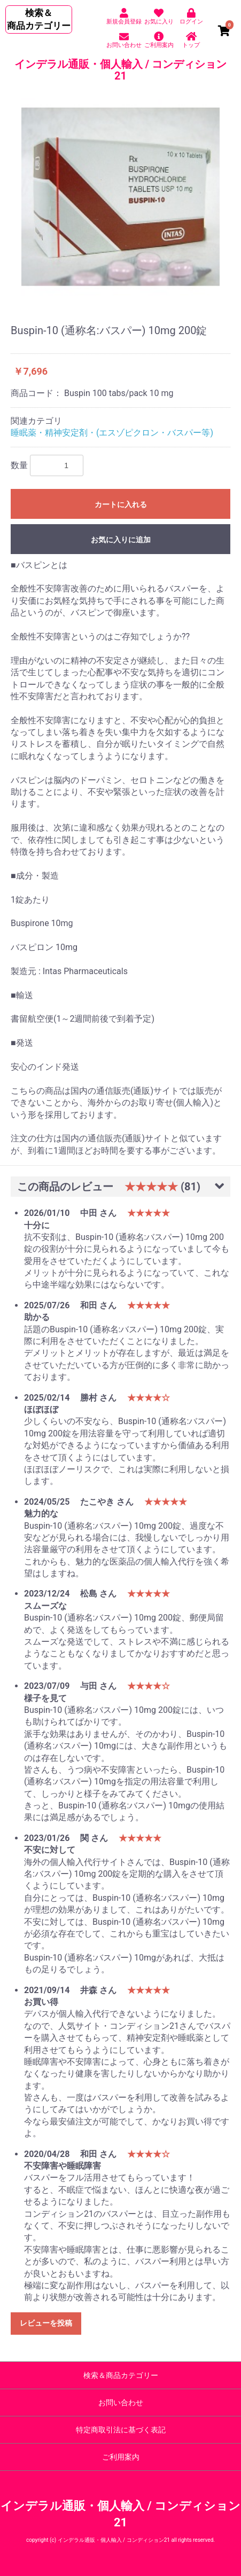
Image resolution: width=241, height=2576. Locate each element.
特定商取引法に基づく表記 (121, 2429)
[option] (120, 197)
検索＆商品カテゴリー (120, 2375)
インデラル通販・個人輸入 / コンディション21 (120, 70)
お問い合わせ (120, 2402)
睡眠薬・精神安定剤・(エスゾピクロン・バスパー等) (112, 433)
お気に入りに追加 (121, 539)
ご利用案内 (120, 2457)
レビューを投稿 (46, 2323)
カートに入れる (121, 504)
